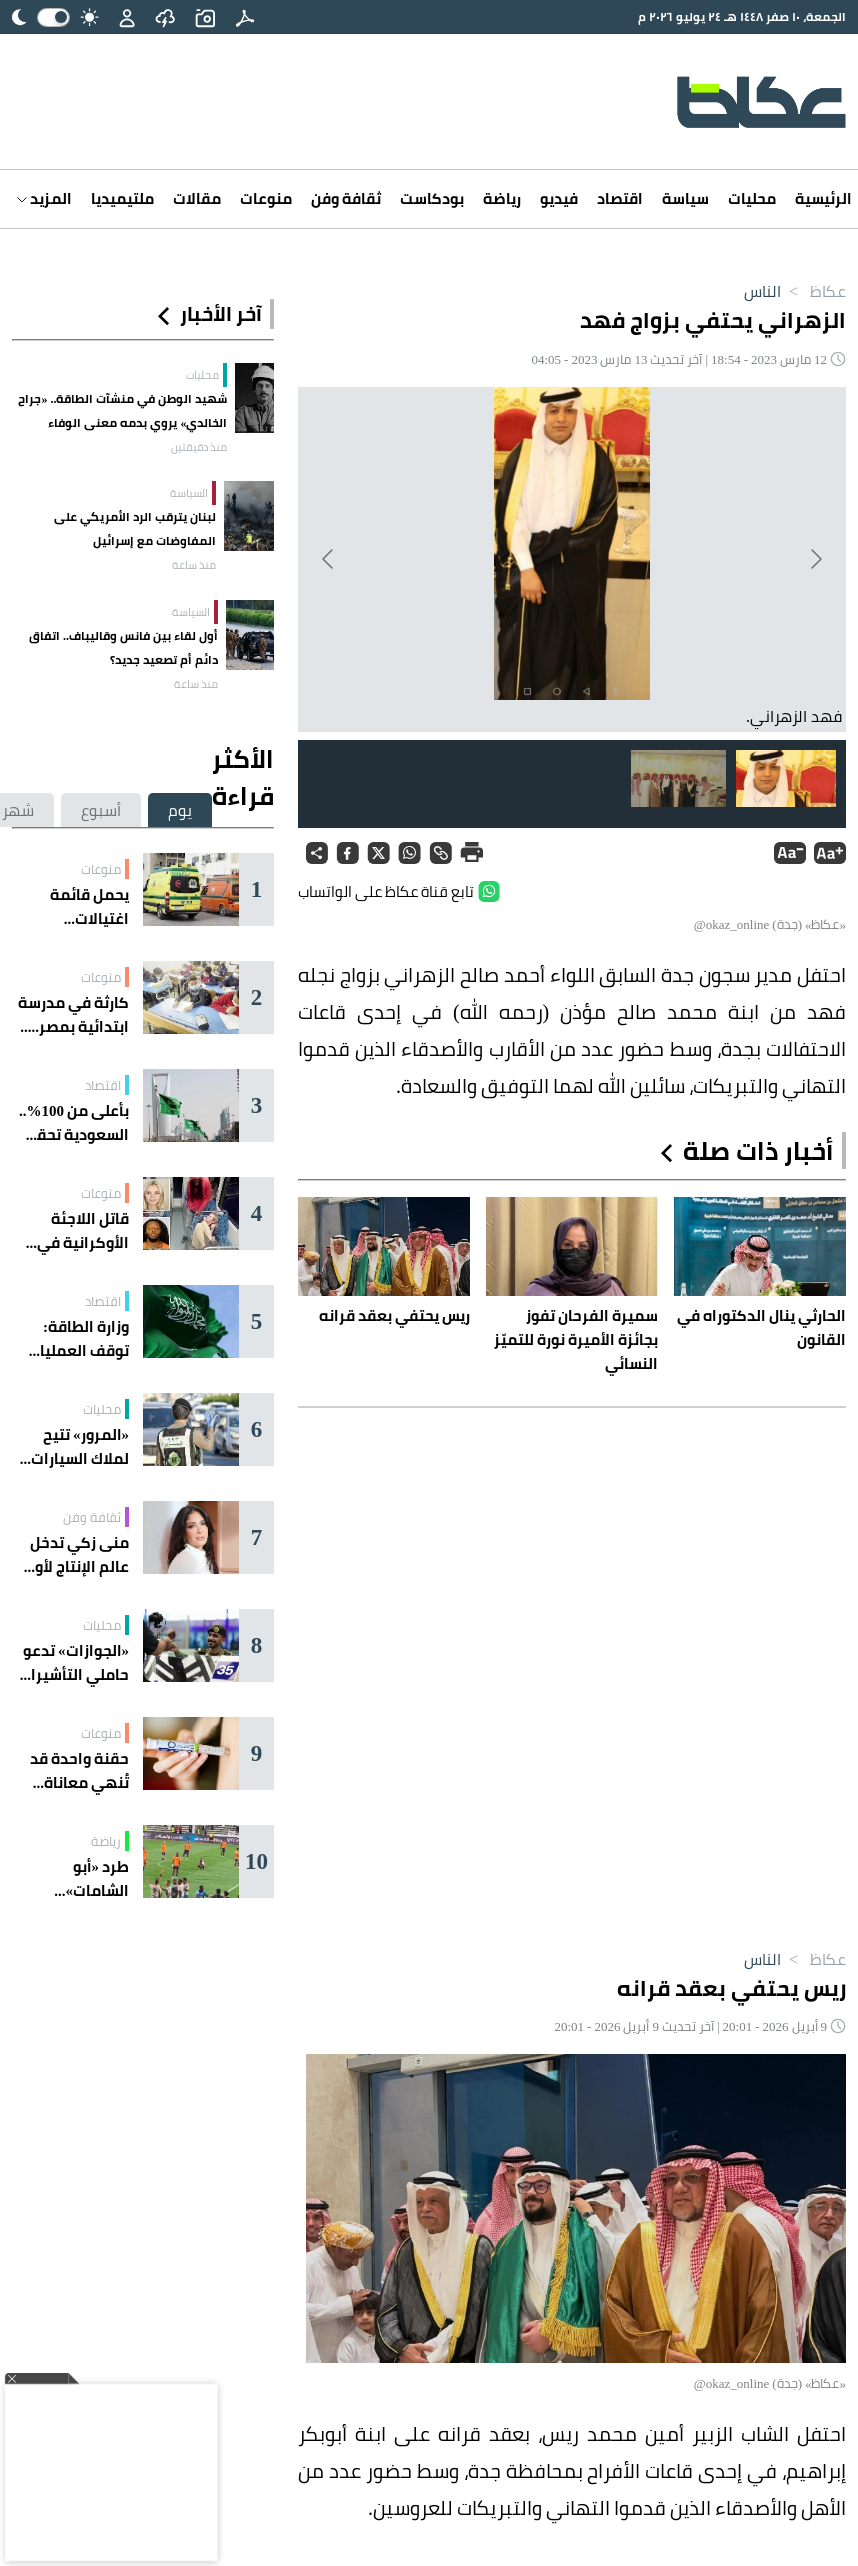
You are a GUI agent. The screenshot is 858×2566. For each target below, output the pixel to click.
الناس (762, 291)
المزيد (44, 198)
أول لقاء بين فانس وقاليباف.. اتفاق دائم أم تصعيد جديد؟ (123, 647)
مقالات (197, 198)
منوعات (266, 198)
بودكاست (432, 198)
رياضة (502, 198)
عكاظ (813, 291)
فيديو (559, 198)
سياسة (685, 198)
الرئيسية (823, 198)
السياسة (189, 493)
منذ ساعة (194, 565)
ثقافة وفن (346, 198)
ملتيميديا (122, 198)
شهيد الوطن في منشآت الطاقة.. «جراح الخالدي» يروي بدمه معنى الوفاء (122, 410)
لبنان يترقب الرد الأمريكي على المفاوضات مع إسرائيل (135, 528)
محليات (752, 198)
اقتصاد (620, 198)
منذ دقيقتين (199, 447)
